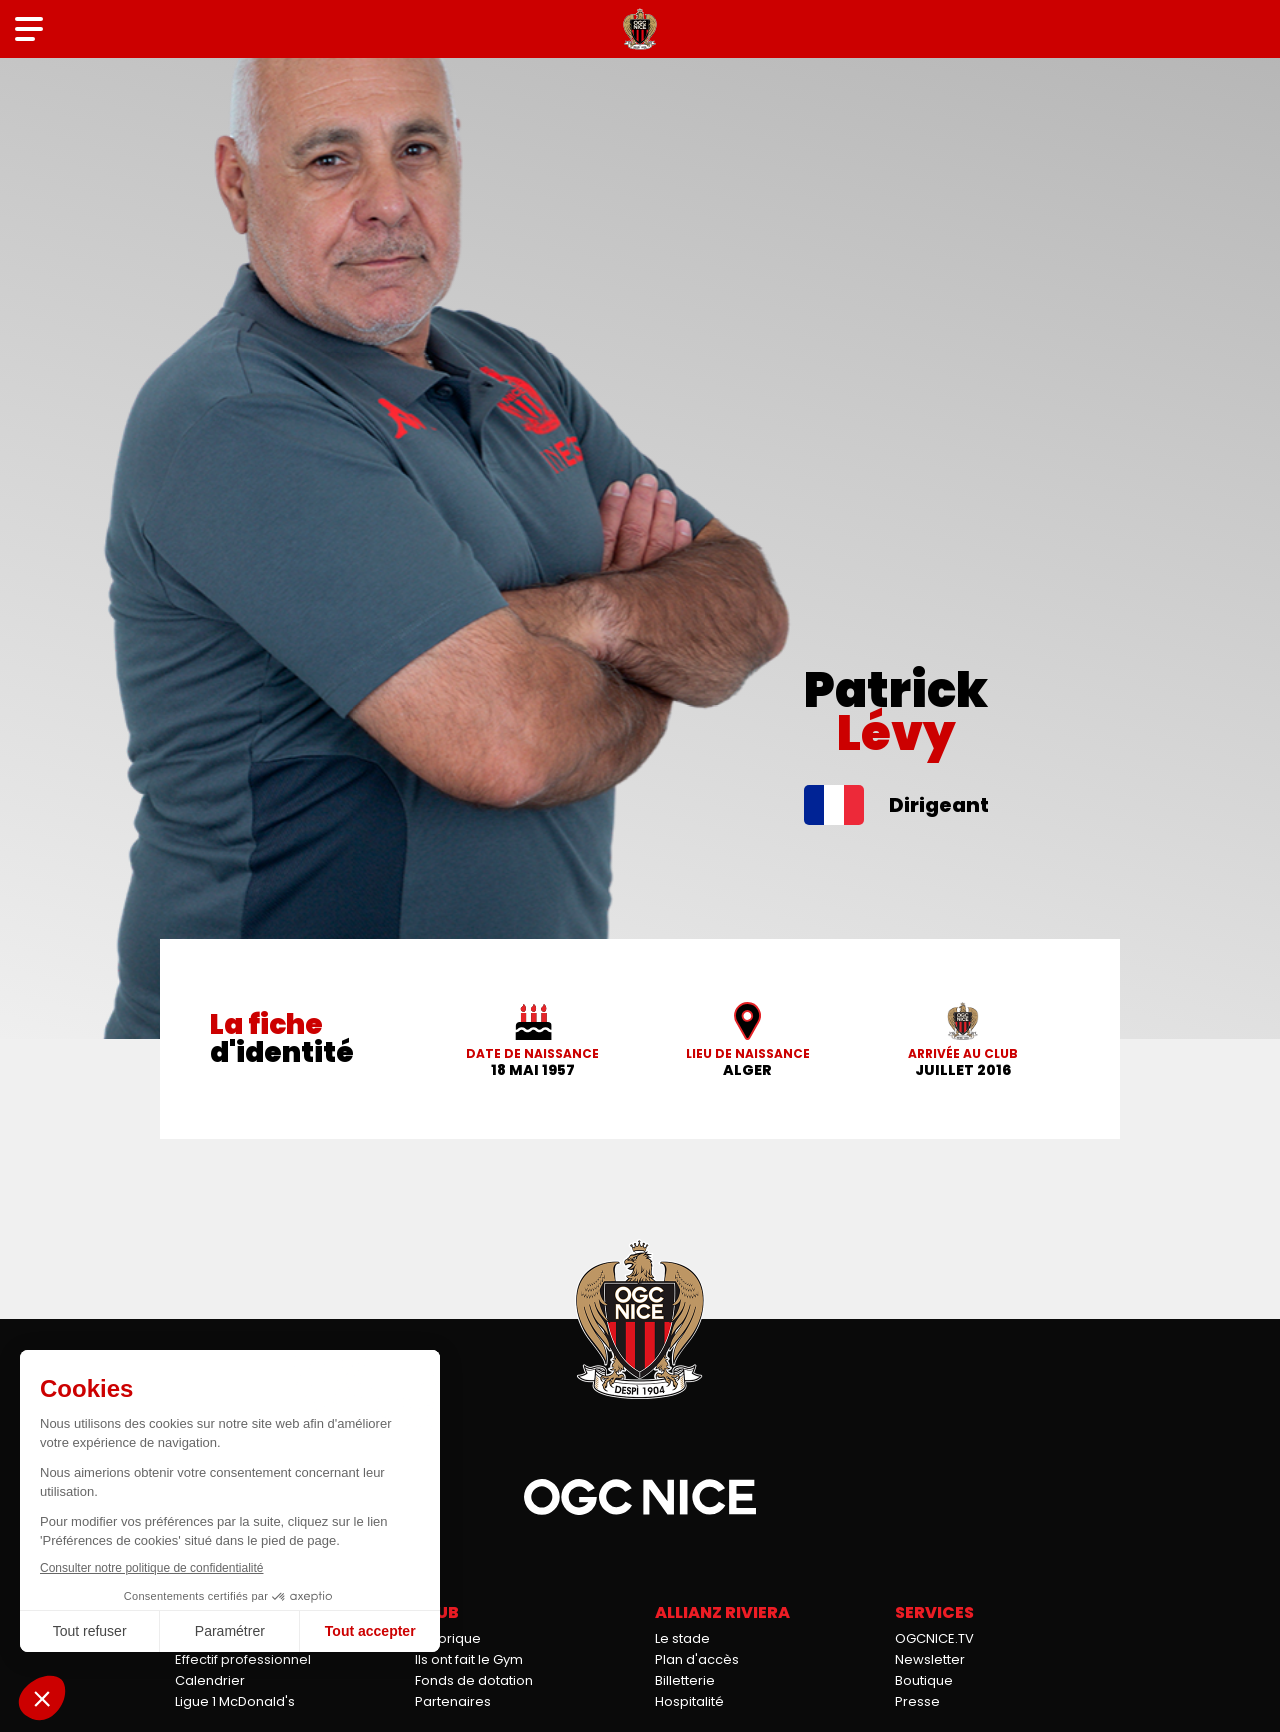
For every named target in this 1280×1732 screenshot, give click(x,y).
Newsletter (930, 1659)
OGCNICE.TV (934, 1638)
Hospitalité (689, 1701)
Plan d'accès (697, 1659)
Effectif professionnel (243, 1659)
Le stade (682, 1638)
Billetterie (685, 1680)
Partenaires (453, 1701)
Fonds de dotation (474, 1680)
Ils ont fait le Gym (469, 1659)
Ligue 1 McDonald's (235, 1701)
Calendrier (210, 1680)
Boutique (924, 1680)
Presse (917, 1701)
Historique (448, 1638)
